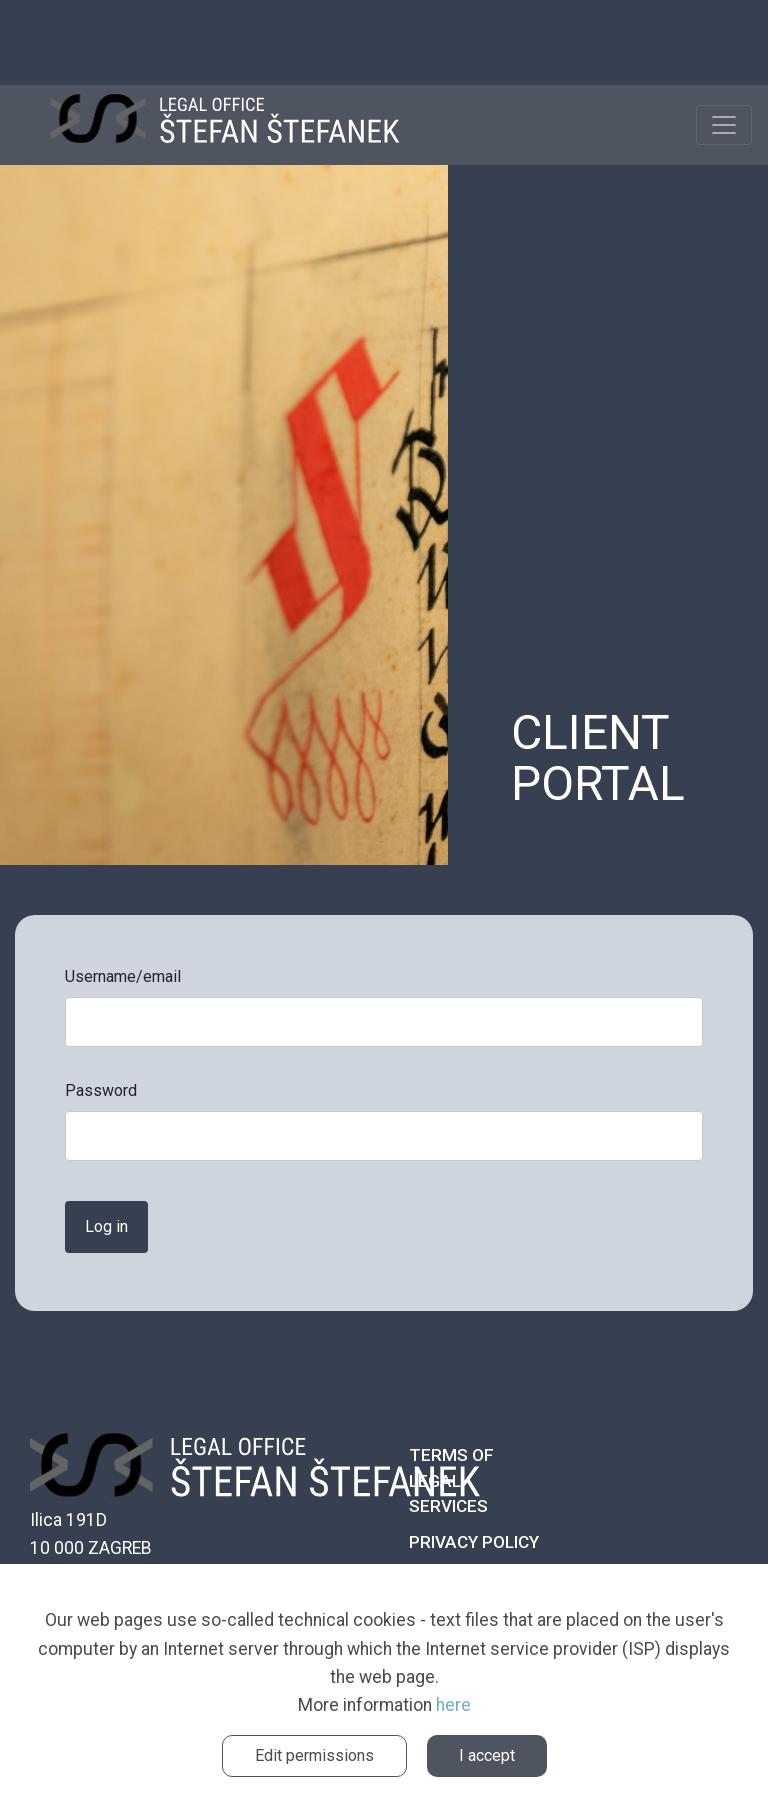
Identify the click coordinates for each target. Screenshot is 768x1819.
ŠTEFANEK (225, 125)
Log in (106, 1226)
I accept (487, 1755)
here (453, 1705)
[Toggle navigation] (724, 125)
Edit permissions (314, 1755)
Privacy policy (474, 1542)
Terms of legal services (451, 1480)
